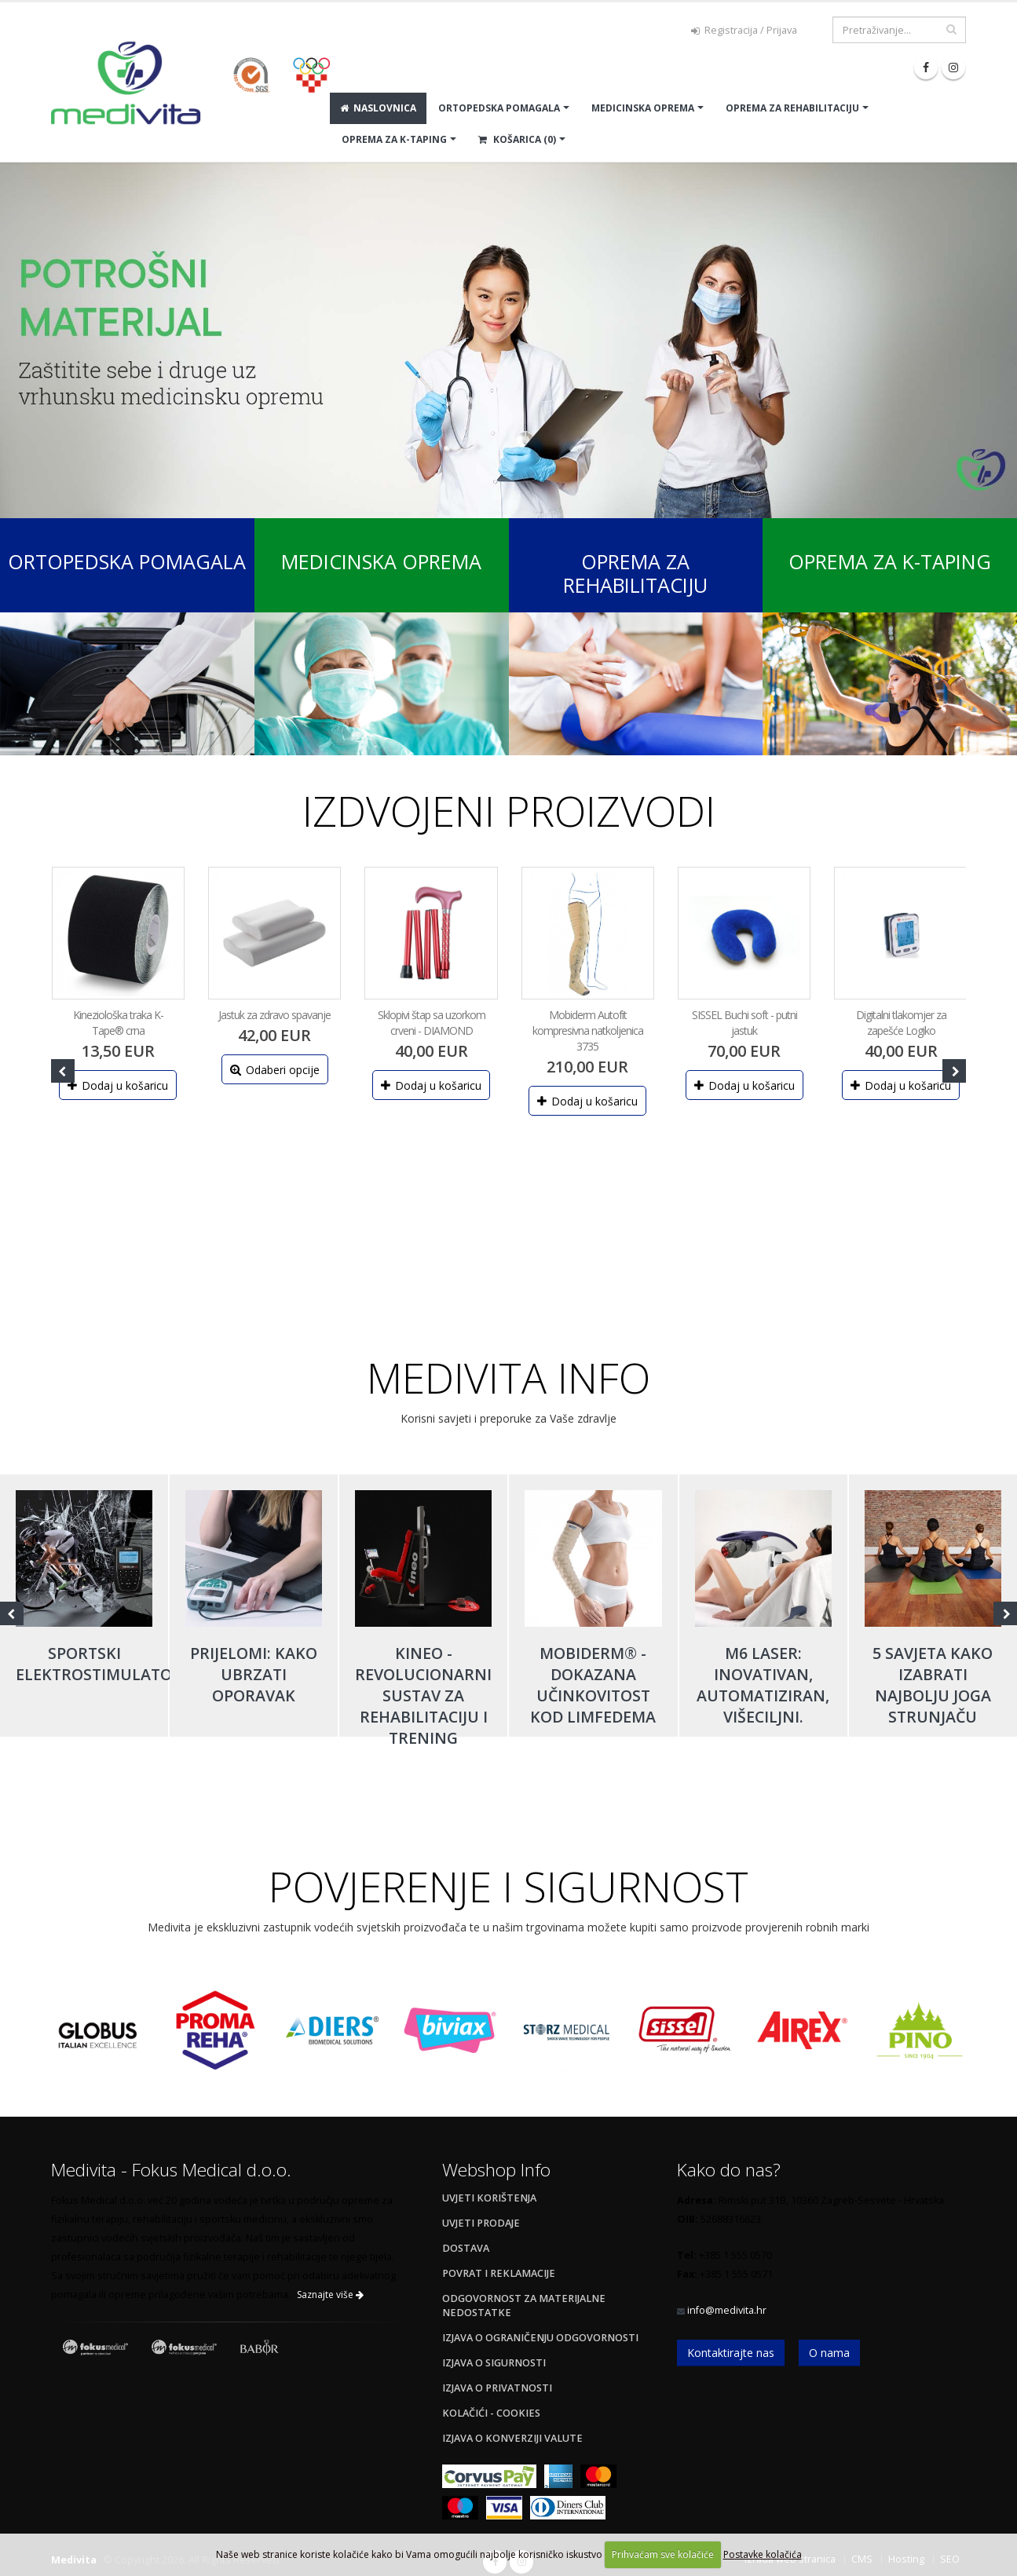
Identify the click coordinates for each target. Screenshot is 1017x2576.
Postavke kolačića (762, 2554)
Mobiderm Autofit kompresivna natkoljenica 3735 (587, 1030)
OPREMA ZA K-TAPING (394, 139)
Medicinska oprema (381, 561)
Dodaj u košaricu (118, 1085)
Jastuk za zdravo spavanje (274, 1014)
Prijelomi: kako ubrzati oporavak (253, 1674)
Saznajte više (330, 2294)
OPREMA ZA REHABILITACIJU (792, 108)
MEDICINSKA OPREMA (642, 108)
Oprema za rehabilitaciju (635, 573)
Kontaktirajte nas (730, 2352)
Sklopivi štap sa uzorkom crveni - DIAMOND (431, 1022)
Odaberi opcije (275, 1069)
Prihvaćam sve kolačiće (663, 2554)
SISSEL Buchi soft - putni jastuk (744, 1022)
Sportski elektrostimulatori (101, 1663)
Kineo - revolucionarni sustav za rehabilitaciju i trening (423, 1695)
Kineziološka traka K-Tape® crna (118, 1022)
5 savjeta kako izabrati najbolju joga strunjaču (932, 1684)
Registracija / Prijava (744, 30)
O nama (829, 2352)
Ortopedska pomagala (127, 561)
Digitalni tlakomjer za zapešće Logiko (901, 1022)
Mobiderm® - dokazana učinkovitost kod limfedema (593, 1684)
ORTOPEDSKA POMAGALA (499, 108)
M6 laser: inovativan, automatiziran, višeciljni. (763, 1684)
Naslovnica (378, 108)
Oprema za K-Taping (889, 561)
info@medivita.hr (726, 2310)
